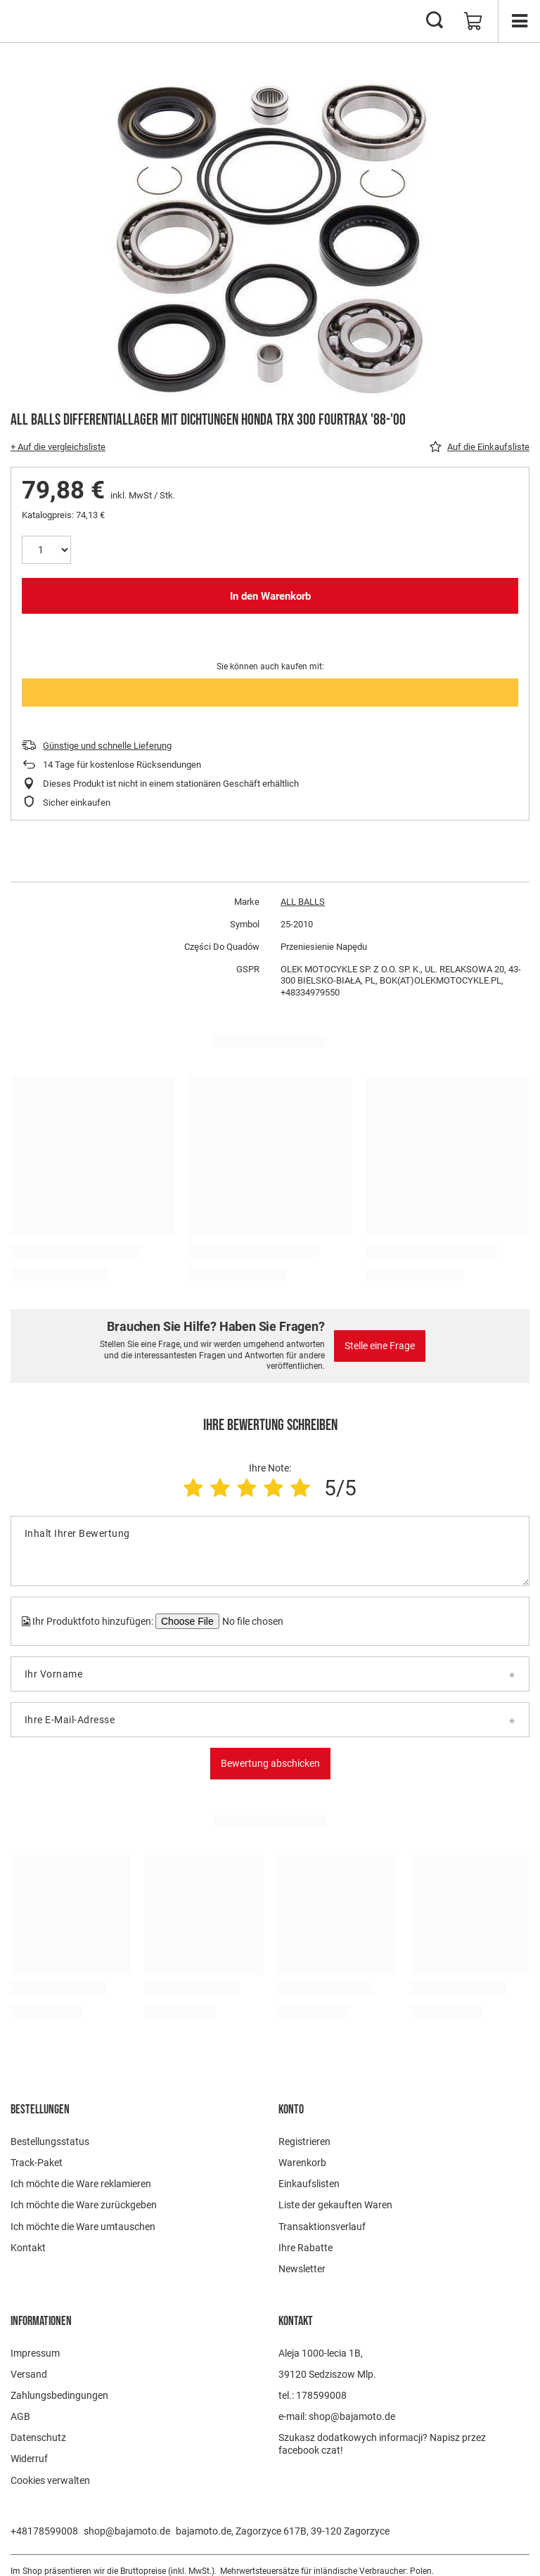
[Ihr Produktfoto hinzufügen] (251, 1621)
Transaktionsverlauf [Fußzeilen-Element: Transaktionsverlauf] (322, 2226)
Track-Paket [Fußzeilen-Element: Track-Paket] (37, 2162)
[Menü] (519, 21)
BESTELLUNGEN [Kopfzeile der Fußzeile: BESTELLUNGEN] (40, 2109)
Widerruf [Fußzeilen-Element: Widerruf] (29, 2458)
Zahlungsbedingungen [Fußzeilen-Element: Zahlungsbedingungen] (59, 2395)
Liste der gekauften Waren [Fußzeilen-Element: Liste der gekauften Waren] (335, 2204)
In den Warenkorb (270, 596)
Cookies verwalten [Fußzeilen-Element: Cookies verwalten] (50, 2480)
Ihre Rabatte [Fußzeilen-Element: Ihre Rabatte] (305, 2247)
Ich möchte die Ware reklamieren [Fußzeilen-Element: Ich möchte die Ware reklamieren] (81, 2183)
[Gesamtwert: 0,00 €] (473, 21)
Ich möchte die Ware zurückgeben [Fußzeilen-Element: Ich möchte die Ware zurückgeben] (84, 2204)
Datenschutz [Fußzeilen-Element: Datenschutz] (38, 2437)
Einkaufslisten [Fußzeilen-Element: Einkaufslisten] (309, 2183)
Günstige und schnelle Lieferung (107, 745)
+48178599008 (44, 2531)
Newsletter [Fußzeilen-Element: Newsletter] (302, 2268)
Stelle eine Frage (380, 1345)
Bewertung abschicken (270, 1763)
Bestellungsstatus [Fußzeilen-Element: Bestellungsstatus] (50, 2141)
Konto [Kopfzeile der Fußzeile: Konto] (291, 2109)
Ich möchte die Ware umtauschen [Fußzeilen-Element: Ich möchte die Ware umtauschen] (83, 2226)
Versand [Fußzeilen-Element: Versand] (29, 2374)
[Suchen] (434, 21)
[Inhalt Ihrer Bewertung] (270, 1551)
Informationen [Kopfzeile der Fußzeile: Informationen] (41, 2321)
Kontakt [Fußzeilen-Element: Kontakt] (28, 2247)
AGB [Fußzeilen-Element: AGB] (20, 2416)
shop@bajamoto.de (127, 2531)
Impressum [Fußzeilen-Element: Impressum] (35, 2353)
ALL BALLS (303, 901)
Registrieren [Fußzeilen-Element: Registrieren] (304, 2141)
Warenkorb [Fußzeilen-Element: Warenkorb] (302, 2162)
